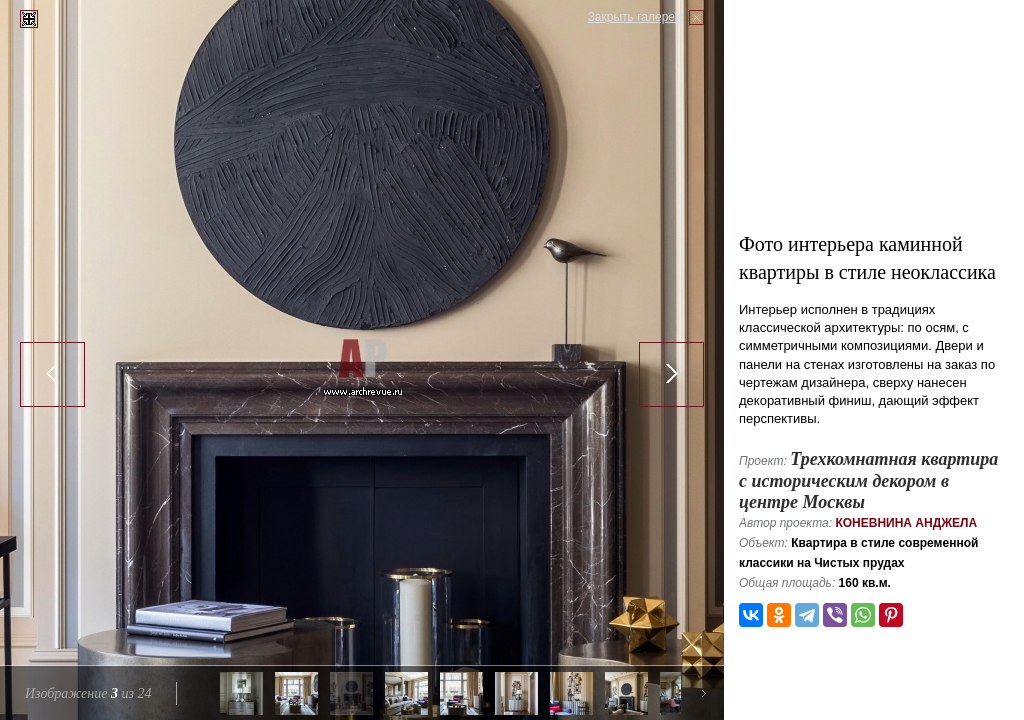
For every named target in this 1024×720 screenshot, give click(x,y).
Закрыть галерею (636, 17)
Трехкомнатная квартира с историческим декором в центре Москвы (868, 480)
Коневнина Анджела (906, 523)
